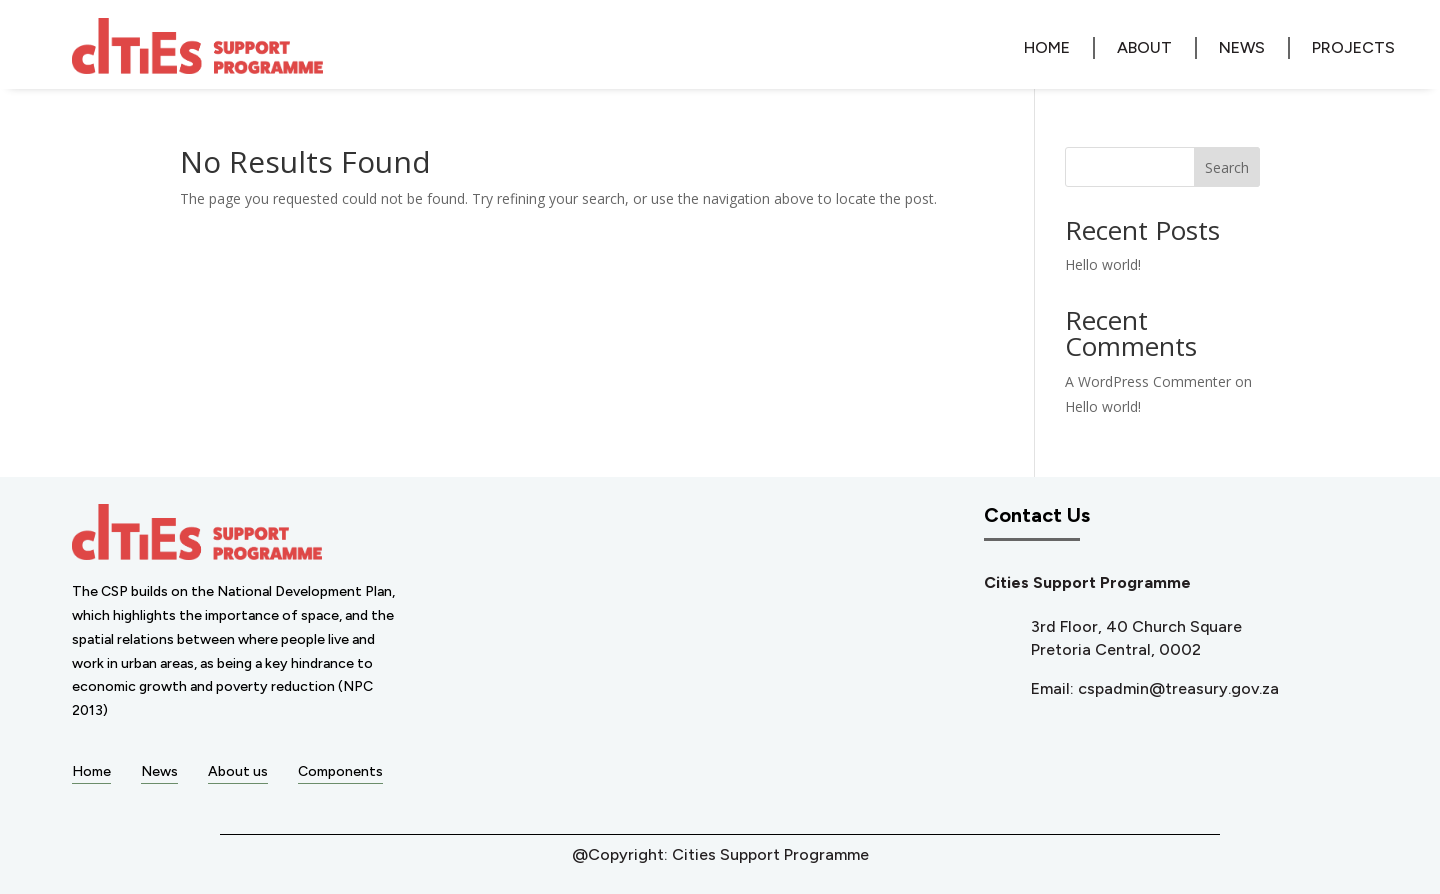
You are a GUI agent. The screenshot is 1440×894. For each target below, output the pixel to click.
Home (1047, 47)
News (1242, 47)
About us (238, 771)
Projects (1353, 47)
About (1144, 47)
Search (1227, 167)
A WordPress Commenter (1148, 381)
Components (340, 771)
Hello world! (1103, 264)
